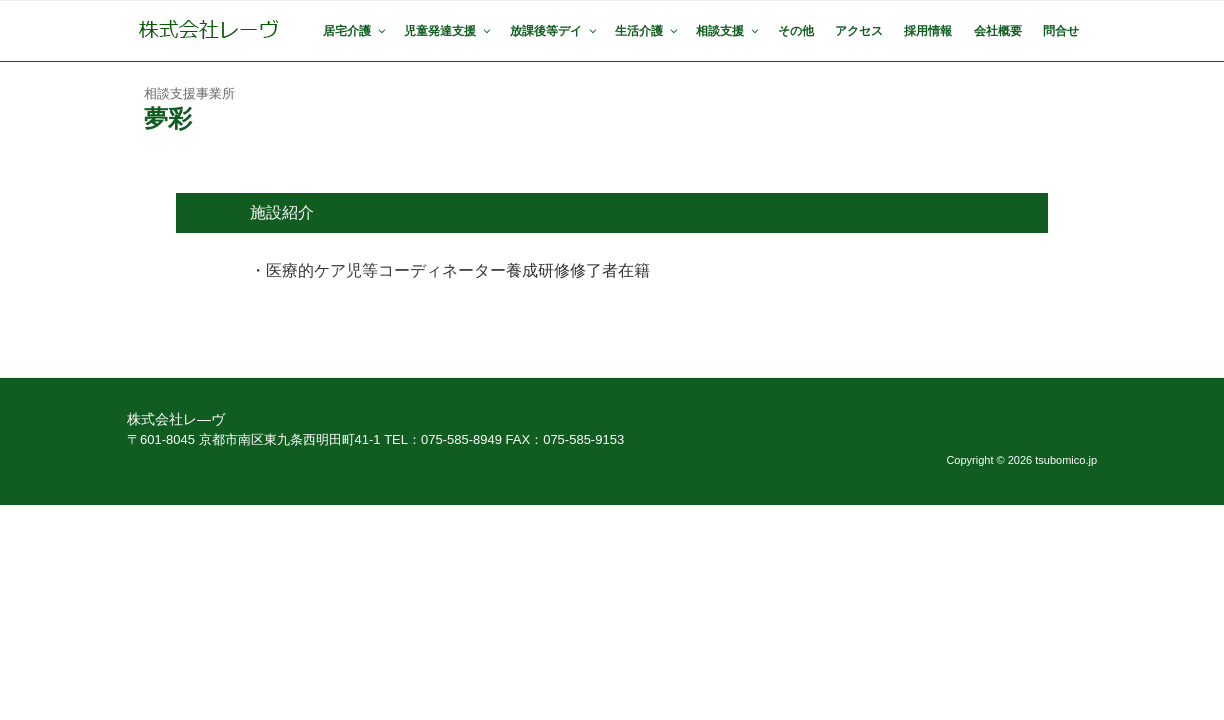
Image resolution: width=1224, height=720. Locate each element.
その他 (796, 31)
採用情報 (928, 31)
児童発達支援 (448, 31)
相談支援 (728, 31)
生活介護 (647, 31)
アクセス (859, 31)
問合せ (1061, 31)
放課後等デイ (554, 31)
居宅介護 (355, 31)
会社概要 (998, 31)
